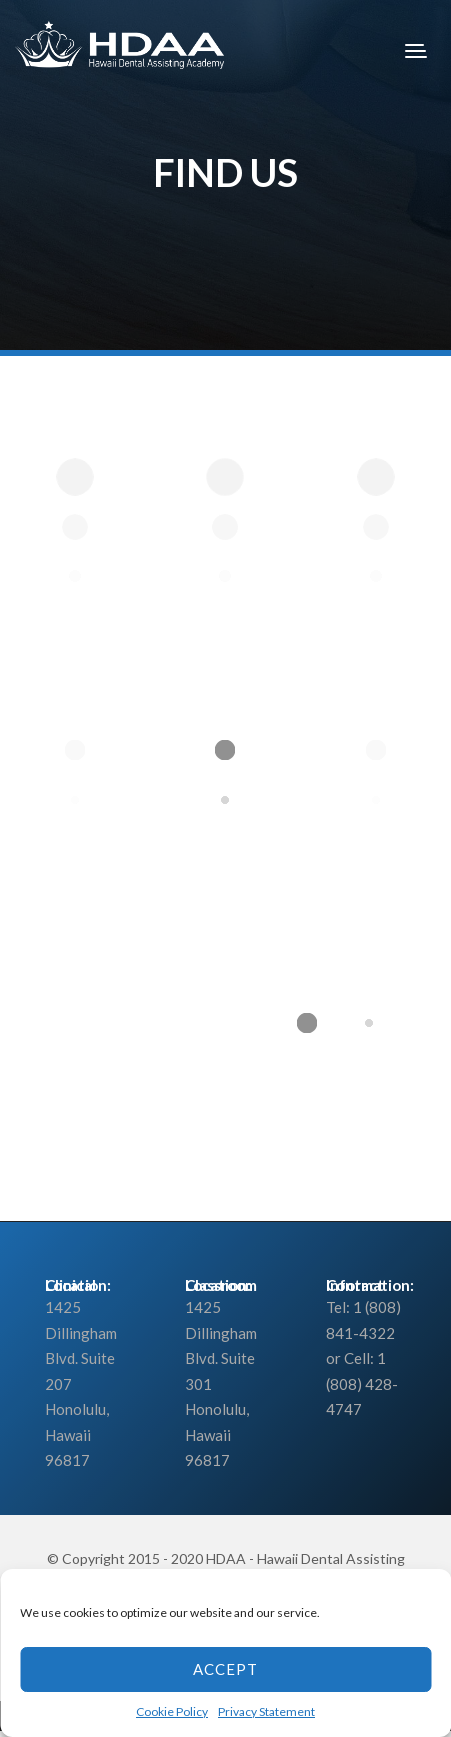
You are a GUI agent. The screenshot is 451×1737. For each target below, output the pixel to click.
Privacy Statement (266, 1711)
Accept (225, 1669)
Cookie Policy (172, 1711)
